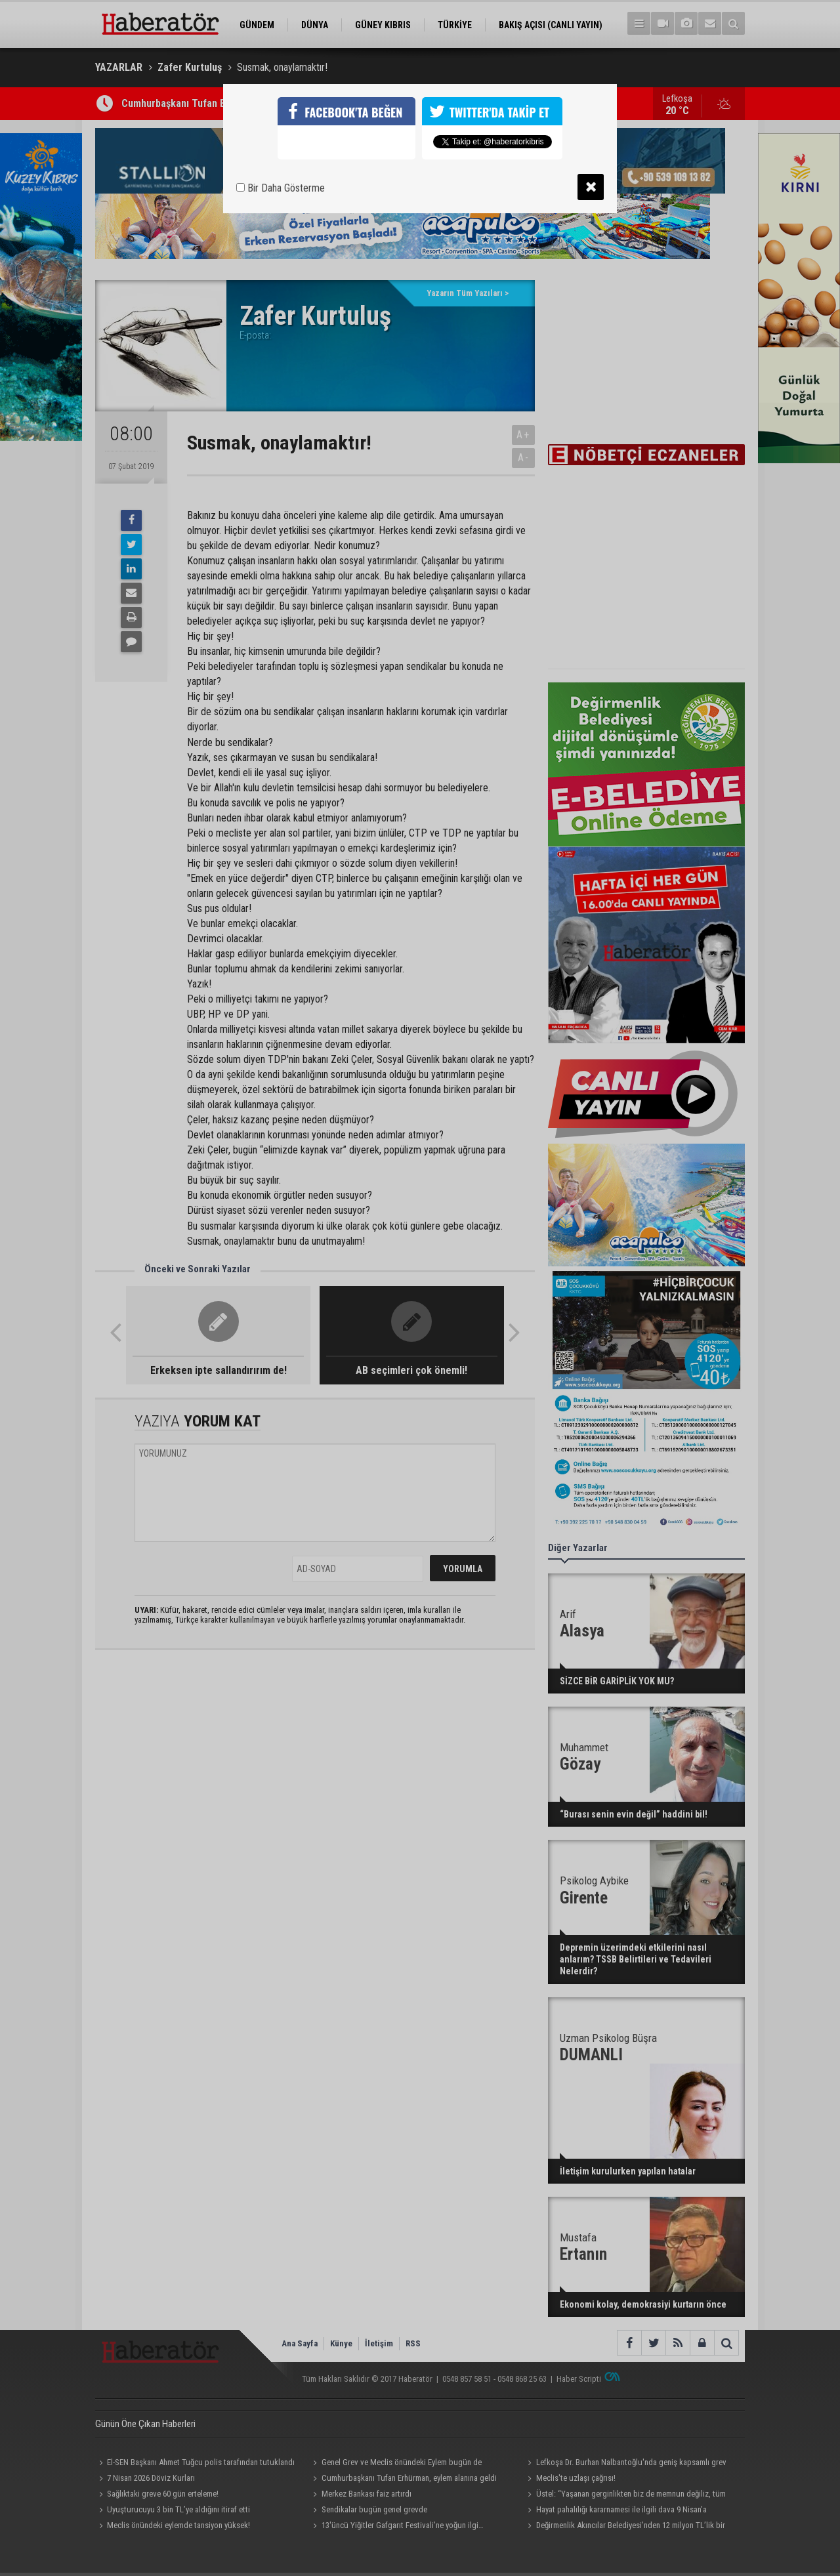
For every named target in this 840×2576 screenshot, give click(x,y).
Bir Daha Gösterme (280, 188)
